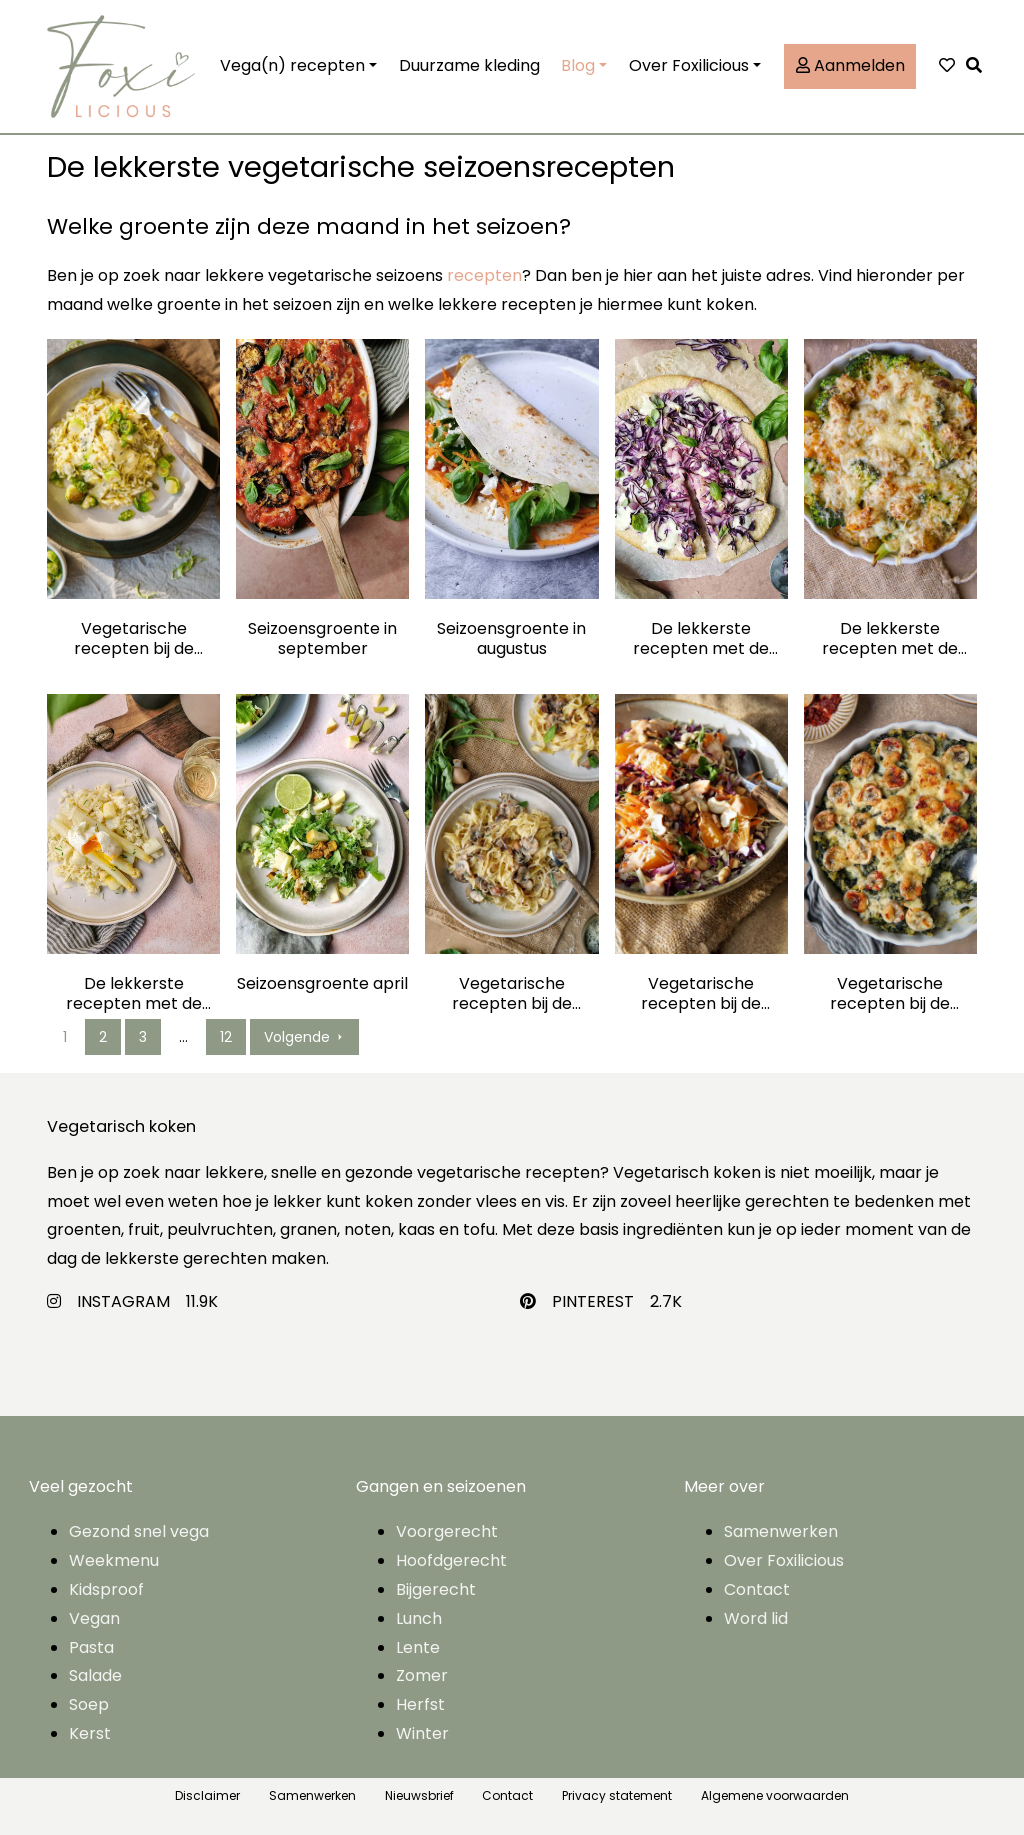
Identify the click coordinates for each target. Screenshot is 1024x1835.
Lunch (419, 1618)
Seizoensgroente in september (322, 639)
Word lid (756, 1618)
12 (226, 1037)
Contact (757, 1589)
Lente (418, 1647)
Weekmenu (114, 1560)
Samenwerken (781, 1531)
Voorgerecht (447, 1531)
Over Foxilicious (689, 65)
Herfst (420, 1704)
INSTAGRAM (123, 1301)
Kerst (90, 1733)
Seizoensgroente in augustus (511, 639)
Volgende (304, 1037)
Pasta (91, 1647)
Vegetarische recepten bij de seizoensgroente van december (134, 639)
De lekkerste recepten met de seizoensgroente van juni (890, 639)
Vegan (94, 1618)
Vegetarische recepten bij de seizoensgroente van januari (890, 994)
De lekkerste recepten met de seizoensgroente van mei (134, 994)
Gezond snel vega (139, 1531)
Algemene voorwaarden (775, 1795)
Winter (422, 1733)
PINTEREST (593, 1301)
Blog (578, 65)
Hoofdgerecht (451, 1560)
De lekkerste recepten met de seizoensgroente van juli (701, 639)
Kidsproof (106, 1589)
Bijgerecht (436, 1589)
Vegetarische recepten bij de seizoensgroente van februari (701, 994)
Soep (89, 1704)
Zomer (422, 1675)
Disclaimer (207, 1795)
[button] (979, 66)
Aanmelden (850, 65)
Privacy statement (617, 1795)
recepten (484, 275)
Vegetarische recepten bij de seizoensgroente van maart (512, 994)
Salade (95, 1675)
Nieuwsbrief (419, 1795)
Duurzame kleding (469, 65)
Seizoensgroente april (322, 984)
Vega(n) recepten (292, 65)
